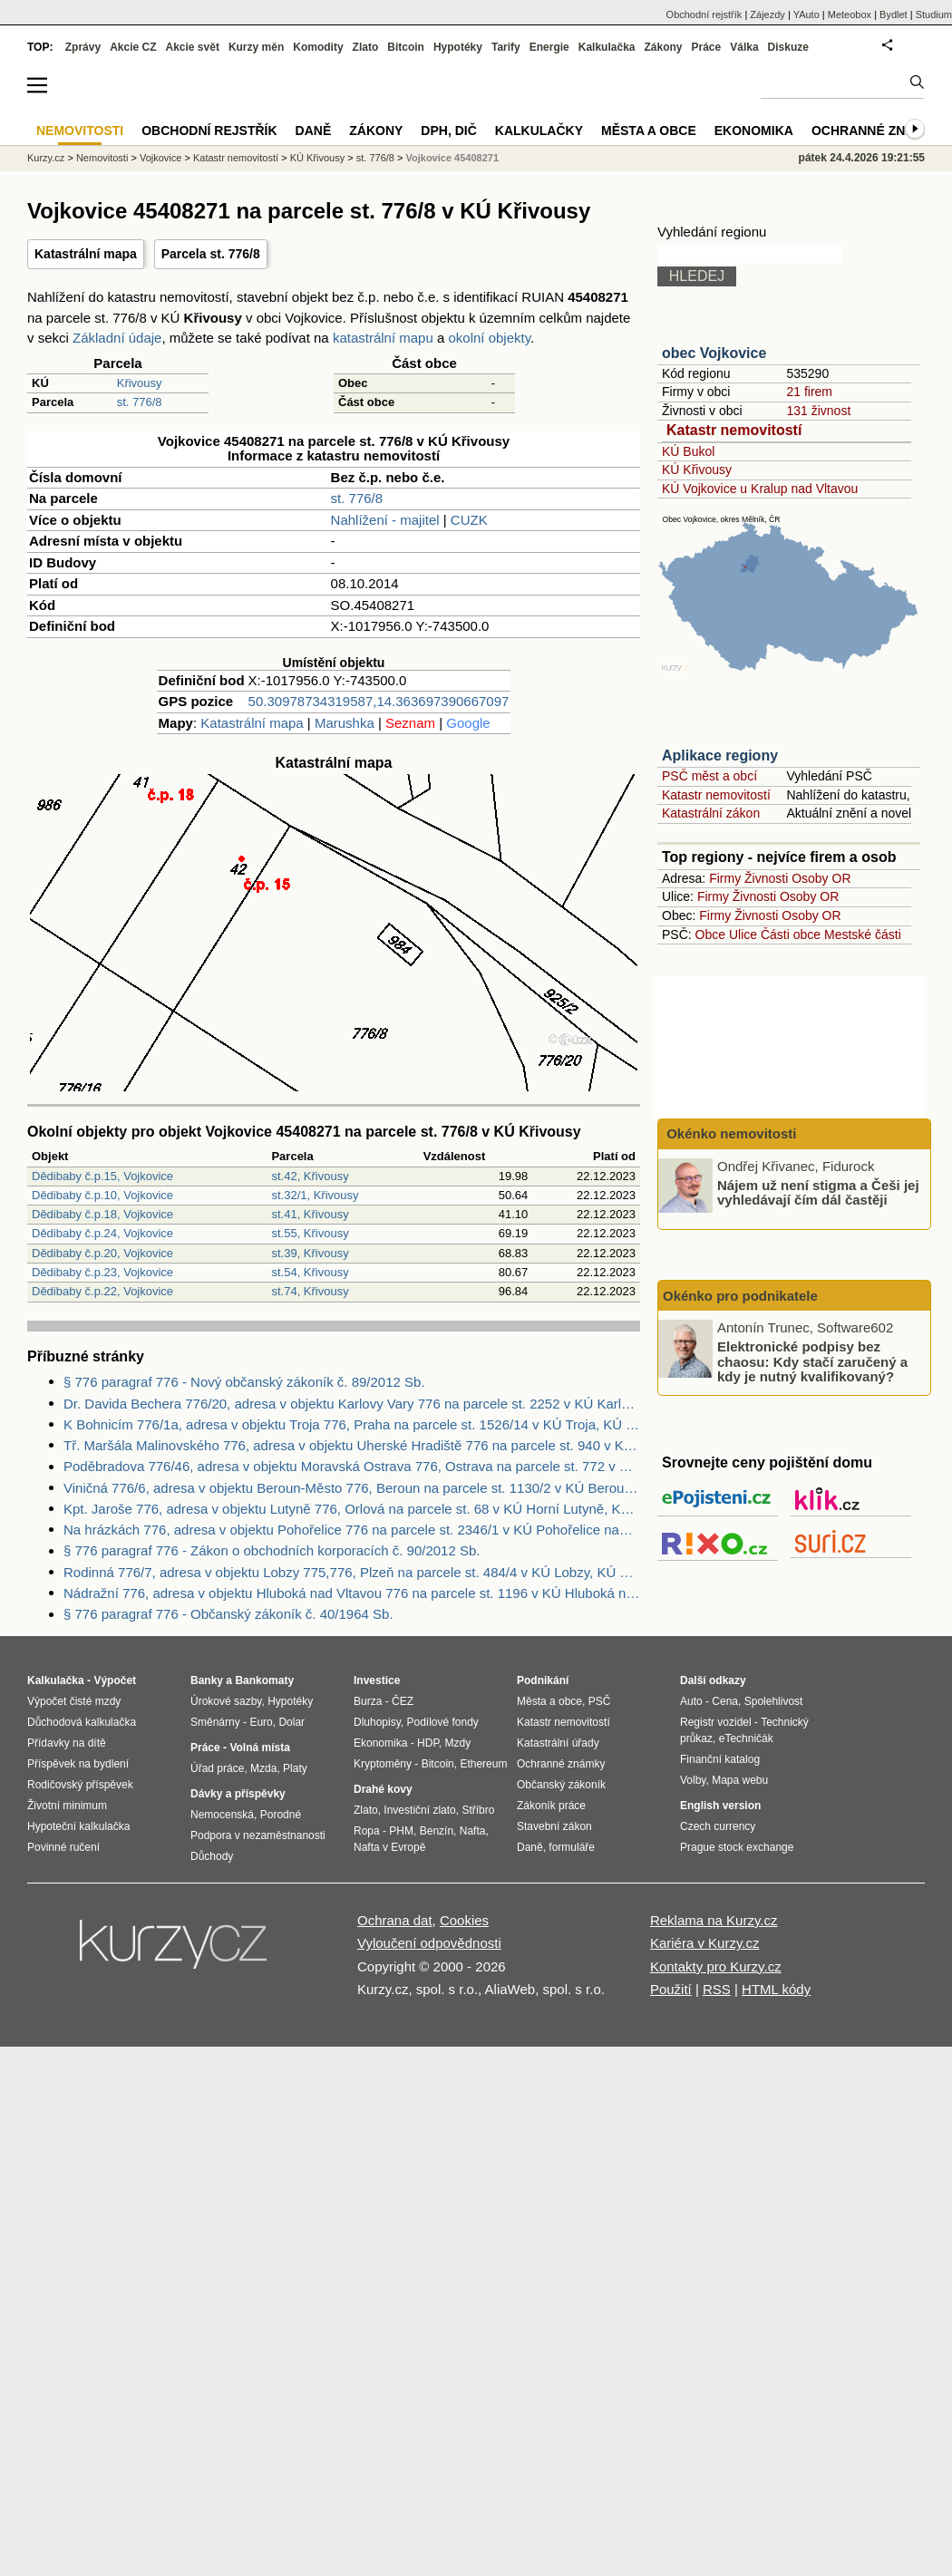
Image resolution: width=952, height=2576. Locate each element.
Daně (314, 130)
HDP (428, 1743)
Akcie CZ (133, 47)
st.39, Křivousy (309, 1253)
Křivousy (139, 383)
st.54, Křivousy (309, 1272)
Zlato (366, 47)
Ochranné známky (877, 130)
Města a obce (648, 130)
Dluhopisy (377, 1722)
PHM (401, 1831)
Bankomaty (264, 1680)
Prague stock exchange (736, 1847)
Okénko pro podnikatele (740, 1295)
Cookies (464, 1920)
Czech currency (717, 1826)
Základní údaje (117, 337)
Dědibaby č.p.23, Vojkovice (102, 1272)
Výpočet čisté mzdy (74, 1701)
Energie (549, 47)
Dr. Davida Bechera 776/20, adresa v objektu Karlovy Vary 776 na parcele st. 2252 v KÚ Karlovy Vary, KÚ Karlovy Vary (351, 1403)
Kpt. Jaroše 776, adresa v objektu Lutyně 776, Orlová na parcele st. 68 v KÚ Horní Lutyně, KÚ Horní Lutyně (351, 1508)
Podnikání (542, 1680)
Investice (377, 1680)
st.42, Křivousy (309, 1176)
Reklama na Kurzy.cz (714, 1920)
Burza (368, 1701)
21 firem (809, 391)
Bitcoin (405, 47)
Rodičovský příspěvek (80, 1784)
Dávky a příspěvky (238, 1793)
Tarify (505, 47)
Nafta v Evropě (389, 1847)
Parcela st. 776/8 (210, 254)
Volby (692, 1780)
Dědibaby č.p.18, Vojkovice (102, 1214)
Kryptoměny (383, 1764)
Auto (691, 1701)
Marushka (344, 723)
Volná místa (259, 1747)
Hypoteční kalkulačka (78, 1826)
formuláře (572, 1847)
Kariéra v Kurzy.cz (705, 1943)
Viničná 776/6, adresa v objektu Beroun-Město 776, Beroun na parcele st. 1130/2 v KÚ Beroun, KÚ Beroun (351, 1488)
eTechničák (746, 1738)
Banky (206, 1680)
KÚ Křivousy (697, 469)
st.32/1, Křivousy (314, 1195)
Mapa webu (740, 1780)
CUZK (469, 520)
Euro (260, 1722)
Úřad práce (217, 1768)
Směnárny (215, 1722)
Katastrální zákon (711, 813)
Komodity (318, 47)
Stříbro (477, 1810)
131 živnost (818, 410)
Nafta (473, 1831)
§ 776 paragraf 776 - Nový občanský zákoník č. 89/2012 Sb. (244, 1382)
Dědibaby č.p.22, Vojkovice (102, 1291)
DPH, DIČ (448, 130)
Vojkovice (160, 157)
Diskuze (788, 47)
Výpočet (114, 1680)
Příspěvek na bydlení (78, 1764)
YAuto (806, 14)
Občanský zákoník (561, 1784)
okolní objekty (489, 337)
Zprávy (83, 47)
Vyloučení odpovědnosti (429, 1943)
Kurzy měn (256, 47)
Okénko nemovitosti (730, 1133)
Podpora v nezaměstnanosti (257, 1835)
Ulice (743, 934)
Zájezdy (767, 14)
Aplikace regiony (720, 755)
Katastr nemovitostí (733, 430)
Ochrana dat (394, 1920)
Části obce (791, 934)
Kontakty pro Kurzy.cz (716, 1966)
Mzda (263, 1768)
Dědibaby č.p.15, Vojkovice (102, 1176)
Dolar (291, 1722)
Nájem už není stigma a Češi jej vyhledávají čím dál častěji (818, 1192)
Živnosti (766, 878)
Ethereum (483, 1764)
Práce (707, 47)
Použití (671, 1989)
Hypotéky (457, 47)
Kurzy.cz (45, 157)
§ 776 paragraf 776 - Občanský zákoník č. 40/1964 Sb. (228, 1614)
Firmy (725, 878)
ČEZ (402, 1701)
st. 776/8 (139, 402)
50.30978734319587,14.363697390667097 (379, 701)
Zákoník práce (551, 1805)
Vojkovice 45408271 (452, 157)
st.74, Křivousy (309, 1291)
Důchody (211, 1856)
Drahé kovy (383, 1789)
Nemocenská (222, 1814)
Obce (710, 934)
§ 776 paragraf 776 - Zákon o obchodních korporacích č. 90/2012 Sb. (271, 1550)
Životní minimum (67, 1805)
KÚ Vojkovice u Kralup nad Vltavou (760, 488)
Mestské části (862, 934)
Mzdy (458, 1743)
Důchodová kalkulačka (81, 1722)
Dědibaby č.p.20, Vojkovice (102, 1253)
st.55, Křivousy (309, 1233)
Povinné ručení (63, 1847)
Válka (744, 47)
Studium (934, 14)
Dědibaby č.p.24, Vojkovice (102, 1233)
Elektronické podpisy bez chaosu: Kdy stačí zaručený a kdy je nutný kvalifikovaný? (812, 1361)
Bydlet (893, 14)
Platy (295, 1768)
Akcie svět (192, 47)
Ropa (367, 1831)
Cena (725, 1701)
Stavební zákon (554, 1826)
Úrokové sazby (225, 1701)
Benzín (436, 1831)
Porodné (280, 1814)
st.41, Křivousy (309, 1214)
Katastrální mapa (85, 254)
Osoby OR (821, 878)
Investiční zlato (419, 1810)
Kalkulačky (539, 130)
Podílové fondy (442, 1722)
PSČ (599, 1701)
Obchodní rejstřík (704, 14)
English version (720, 1805)
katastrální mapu (383, 337)
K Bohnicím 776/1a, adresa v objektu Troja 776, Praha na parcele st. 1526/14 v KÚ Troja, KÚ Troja (351, 1424)
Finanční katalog (720, 1759)
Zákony (663, 47)
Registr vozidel (716, 1722)
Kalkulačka (607, 47)
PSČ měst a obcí (709, 776)
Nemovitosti (102, 157)
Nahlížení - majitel (385, 520)
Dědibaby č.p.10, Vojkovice (102, 1195)
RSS (717, 1989)
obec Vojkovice (714, 353)
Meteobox (849, 14)
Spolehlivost (773, 1701)
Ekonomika (753, 130)
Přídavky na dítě (66, 1743)
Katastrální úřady (558, 1743)
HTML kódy (776, 1989)
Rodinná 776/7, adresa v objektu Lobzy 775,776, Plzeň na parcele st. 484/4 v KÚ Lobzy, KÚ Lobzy (351, 1572)
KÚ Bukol (688, 451)
